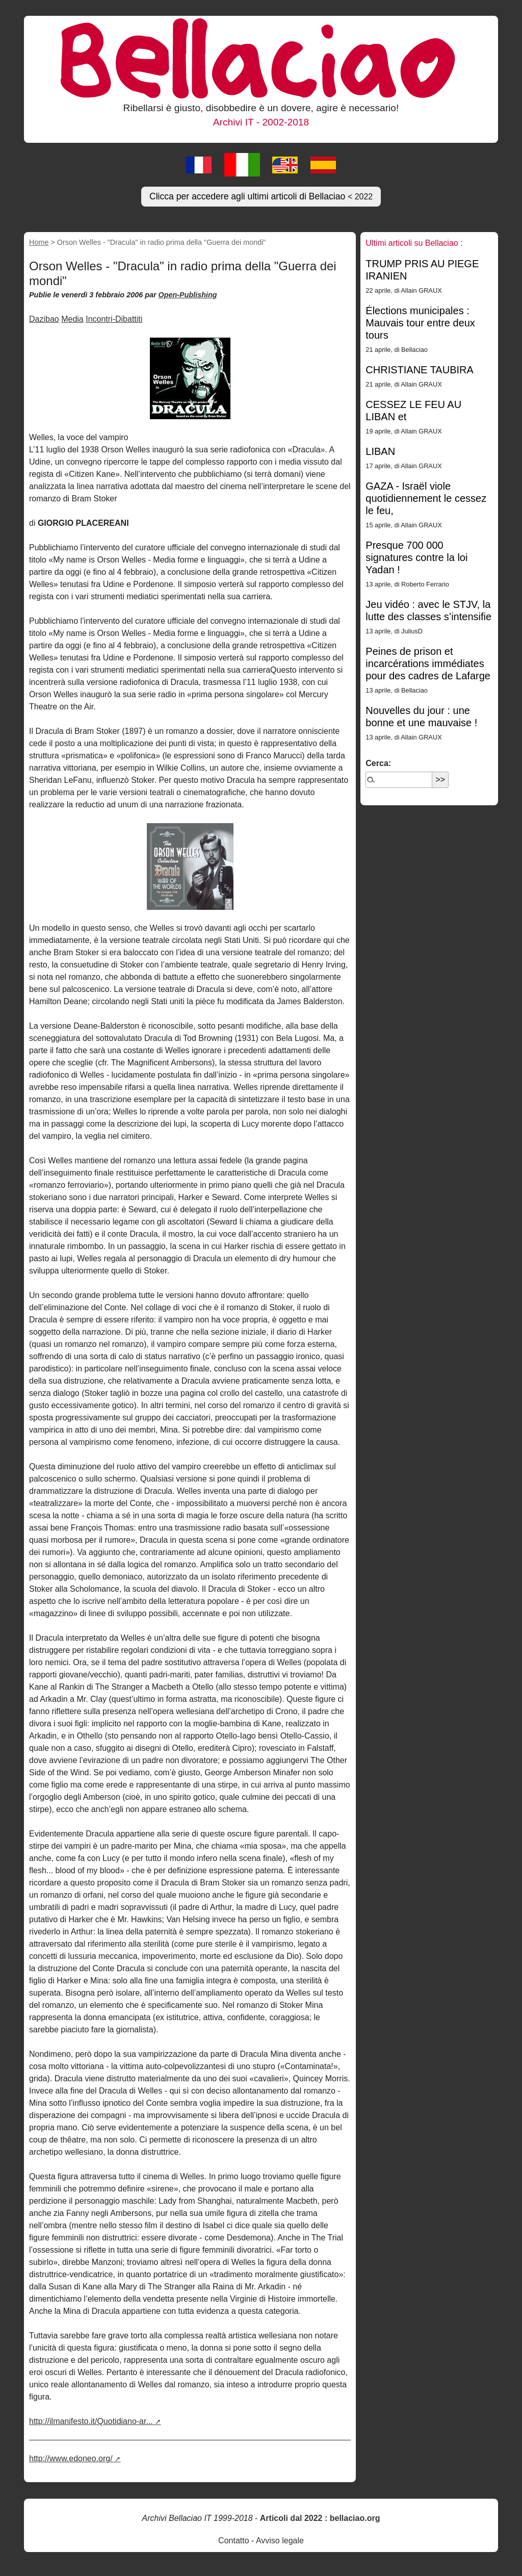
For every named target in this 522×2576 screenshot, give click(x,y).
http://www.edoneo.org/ (71, 2458)
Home (38, 242)
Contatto (233, 2540)
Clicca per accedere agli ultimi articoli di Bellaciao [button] (261, 196)
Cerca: (378, 763)
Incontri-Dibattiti (114, 319)
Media (72, 319)
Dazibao (44, 319)
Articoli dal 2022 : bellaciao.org (320, 2518)
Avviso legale (280, 2540)
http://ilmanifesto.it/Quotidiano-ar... (91, 2421)
